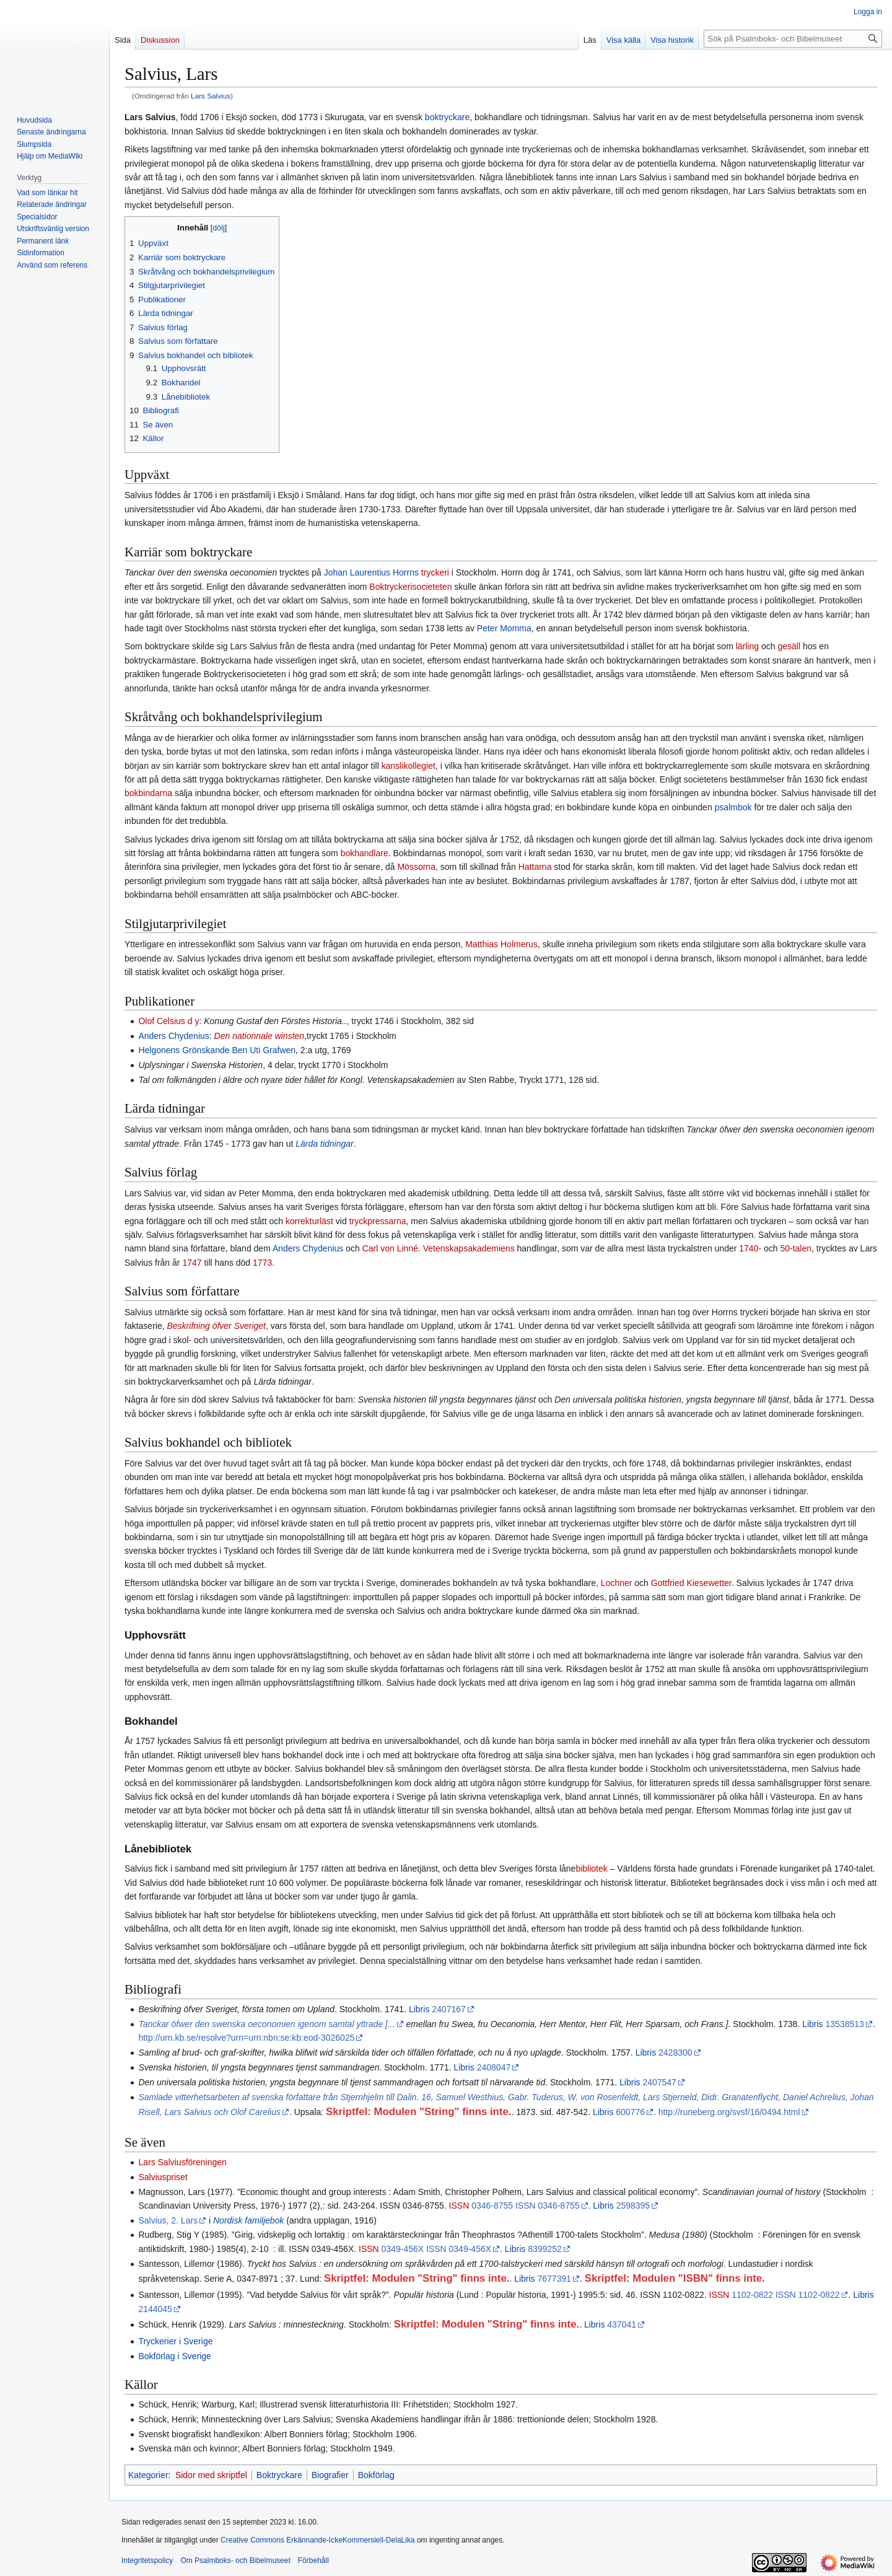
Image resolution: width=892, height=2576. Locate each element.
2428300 (675, 2052)
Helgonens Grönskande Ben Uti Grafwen (216, 1050)
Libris (419, 2009)
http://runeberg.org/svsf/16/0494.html (729, 2112)
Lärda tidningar (324, 1144)
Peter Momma (504, 628)
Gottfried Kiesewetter (691, 1583)
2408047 (494, 2067)
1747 (191, 1263)
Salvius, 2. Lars (168, 2220)
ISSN (459, 2205)
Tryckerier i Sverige (175, 2341)
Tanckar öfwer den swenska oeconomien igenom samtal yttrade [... (266, 2024)
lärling (747, 646)
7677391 (555, 2279)
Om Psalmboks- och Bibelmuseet (235, 2560)
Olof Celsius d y (168, 1021)
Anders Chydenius (173, 1036)
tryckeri (435, 572)
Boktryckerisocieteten (410, 587)
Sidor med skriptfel (211, 2475)
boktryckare (447, 117)
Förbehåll (313, 2560)
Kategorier (148, 2475)
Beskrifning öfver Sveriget (216, 1326)
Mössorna (416, 867)
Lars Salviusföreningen (182, 2162)
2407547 (659, 2082)
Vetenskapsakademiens (469, 1248)
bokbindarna (148, 793)
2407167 (449, 2009)
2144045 (155, 2309)
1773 (262, 1263)
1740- (750, 1248)
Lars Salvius (210, 96)
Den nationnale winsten (259, 1036)
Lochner (616, 1583)
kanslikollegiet (408, 766)
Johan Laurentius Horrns (371, 572)
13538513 (844, 2024)
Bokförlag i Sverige (174, 2356)
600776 (630, 2112)
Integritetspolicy (147, 2560)
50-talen (795, 1248)
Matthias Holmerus (501, 944)
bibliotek (591, 1868)
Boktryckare (279, 2475)
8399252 (545, 2249)
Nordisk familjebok (248, 2220)
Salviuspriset (162, 2177)
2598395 (633, 2205)
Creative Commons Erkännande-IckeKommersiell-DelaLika (317, 2540)
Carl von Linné (390, 1248)
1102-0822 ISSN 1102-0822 (785, 2295)
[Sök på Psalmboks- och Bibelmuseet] (793, 39)
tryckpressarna (377, 1221)
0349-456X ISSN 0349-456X (436, 2249)
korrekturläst (309, 1221)
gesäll (788, 646)
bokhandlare (364, 853)
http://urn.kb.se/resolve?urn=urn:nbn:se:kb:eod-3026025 (246, 2038)
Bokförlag (376, 2475)
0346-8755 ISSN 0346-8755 (525, 2205)
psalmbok (733, 807)
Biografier (330, 2475)
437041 (621, 2324)
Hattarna (535, 867)
